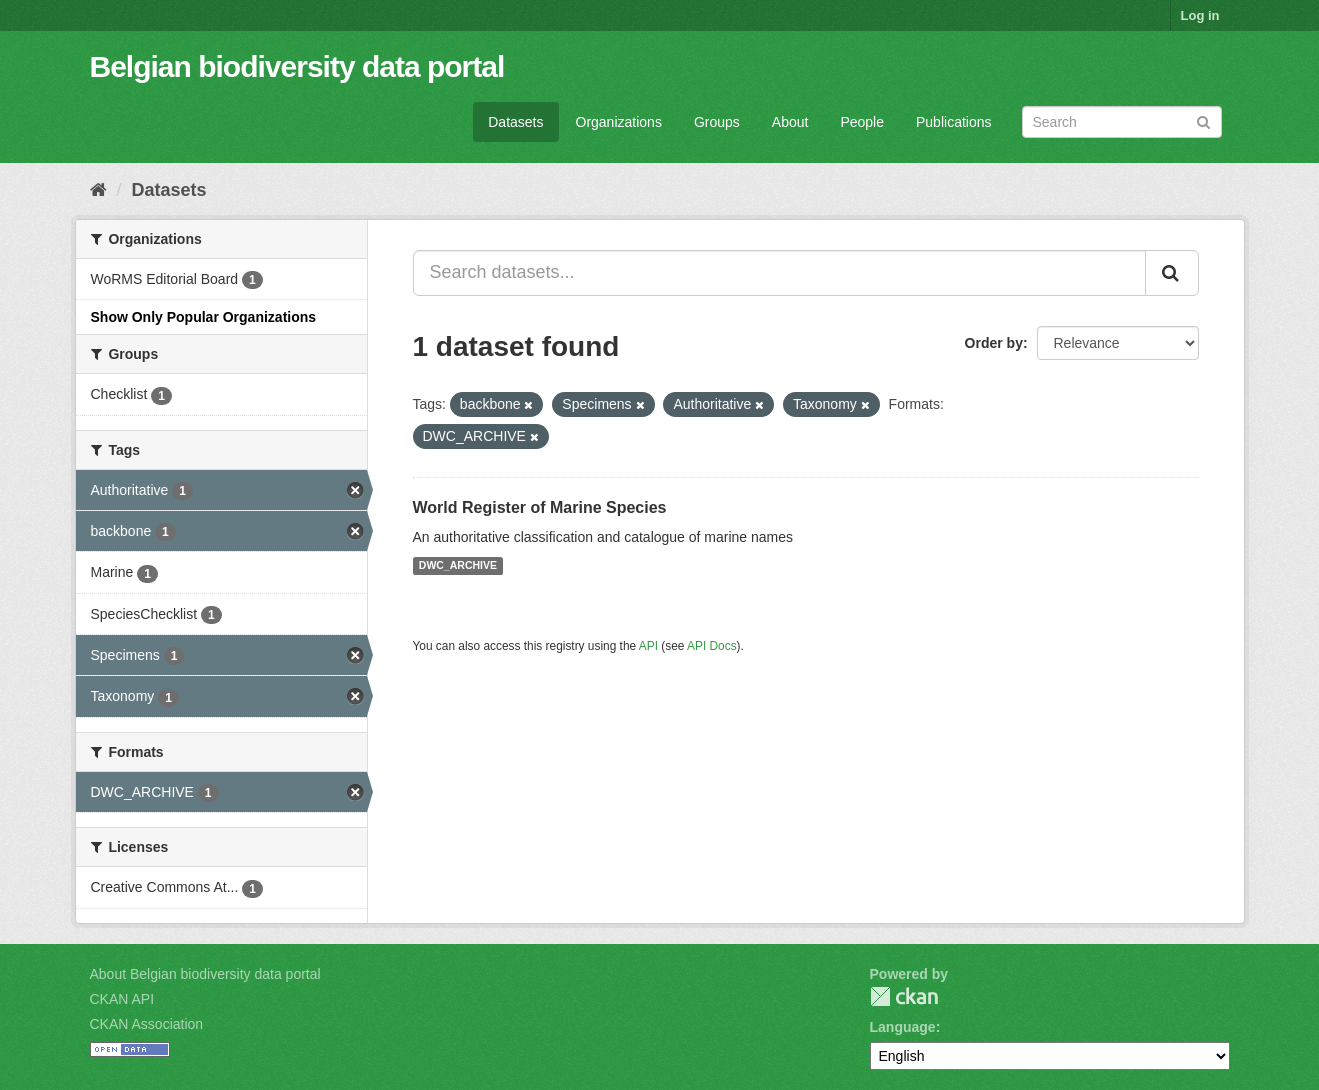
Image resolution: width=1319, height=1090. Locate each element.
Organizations (619, 122)
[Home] (98, 190)
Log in (1200, 15)
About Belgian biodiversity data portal (205, 974)
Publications (954, 122)
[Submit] (1203, 120)
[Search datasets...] (779, 273)
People (862, 122)
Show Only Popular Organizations (204, 317)
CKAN (904, 996)
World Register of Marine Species (540, 507)
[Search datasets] (1122, 122)
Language (903, 1027)
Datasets (515, 122)
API (648, 646)
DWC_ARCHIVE (458, 566)
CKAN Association (147, 1024)
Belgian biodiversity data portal (297, 66)
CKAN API (122, 999)
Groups (717, 122)
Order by (994, 343)
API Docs (712, 646)
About (790, 122)
